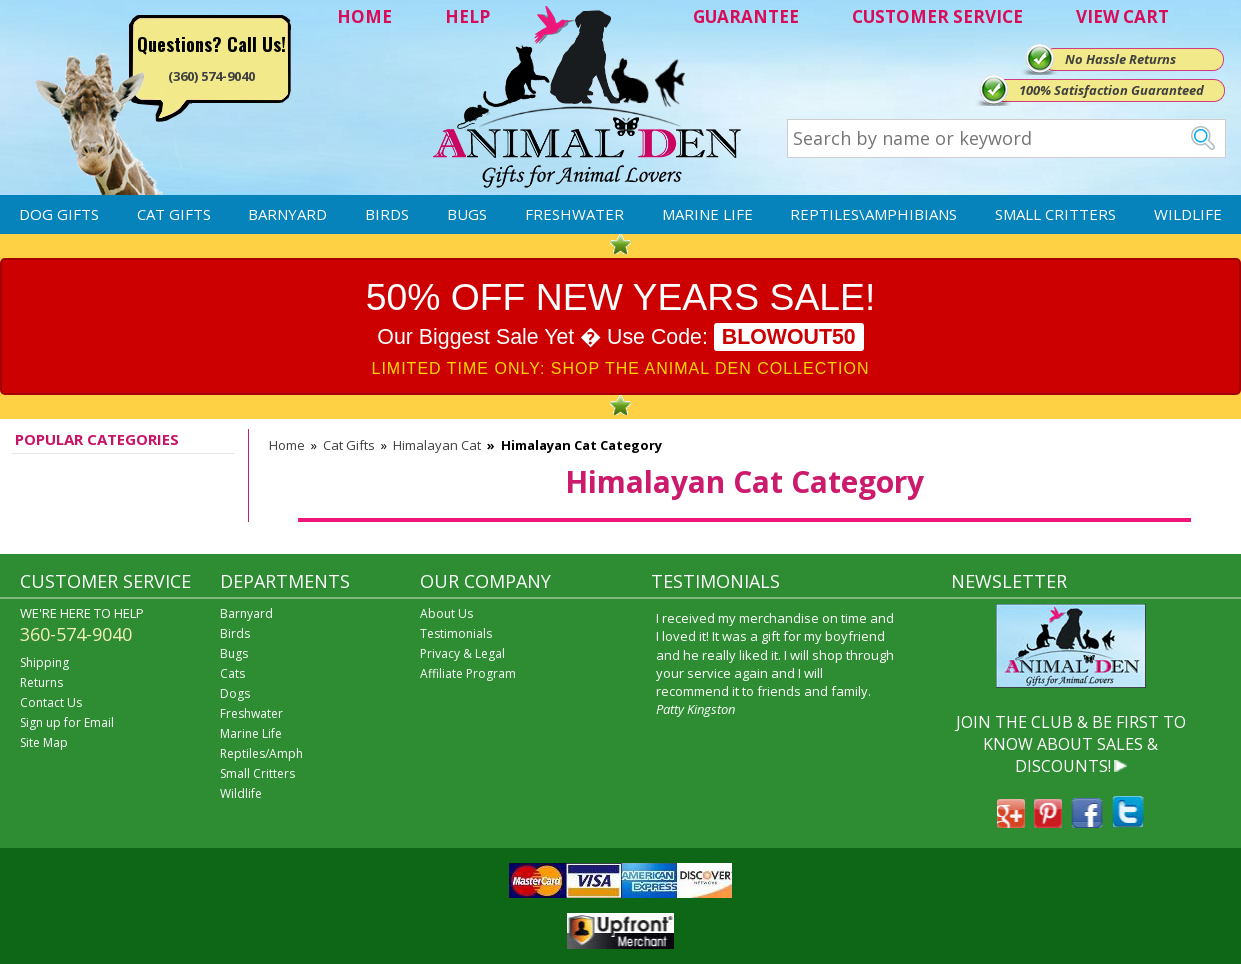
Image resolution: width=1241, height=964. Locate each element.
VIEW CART (1122, 16)
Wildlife (1188, 214)
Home (287, 445)
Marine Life (707, 214)
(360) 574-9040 (211, 76)
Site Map (44, 742)
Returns (41, 682)
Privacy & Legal (462, 653)
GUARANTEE (746, 16)
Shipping (44, 662)
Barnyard (287, 214)
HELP (467, 16)
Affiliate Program (468, 673)
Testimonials (456, 633)
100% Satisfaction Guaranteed (1111, 90)
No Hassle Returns (1120, 59)
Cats (232, 673)
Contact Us (51, 702)
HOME (364, 16)
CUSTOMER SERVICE (937, 16)
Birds (387, 214)
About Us (446, 613)
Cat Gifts (174, 214)
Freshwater (574, 214)
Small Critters (1055, 214)
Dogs (235, 693)
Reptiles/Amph (261, 753)
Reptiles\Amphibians (873, 214)
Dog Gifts (59, 214)
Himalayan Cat (437, 445)
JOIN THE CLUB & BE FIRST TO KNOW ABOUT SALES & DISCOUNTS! (1071, 744)
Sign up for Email (67, 722)
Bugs (467, 214)
